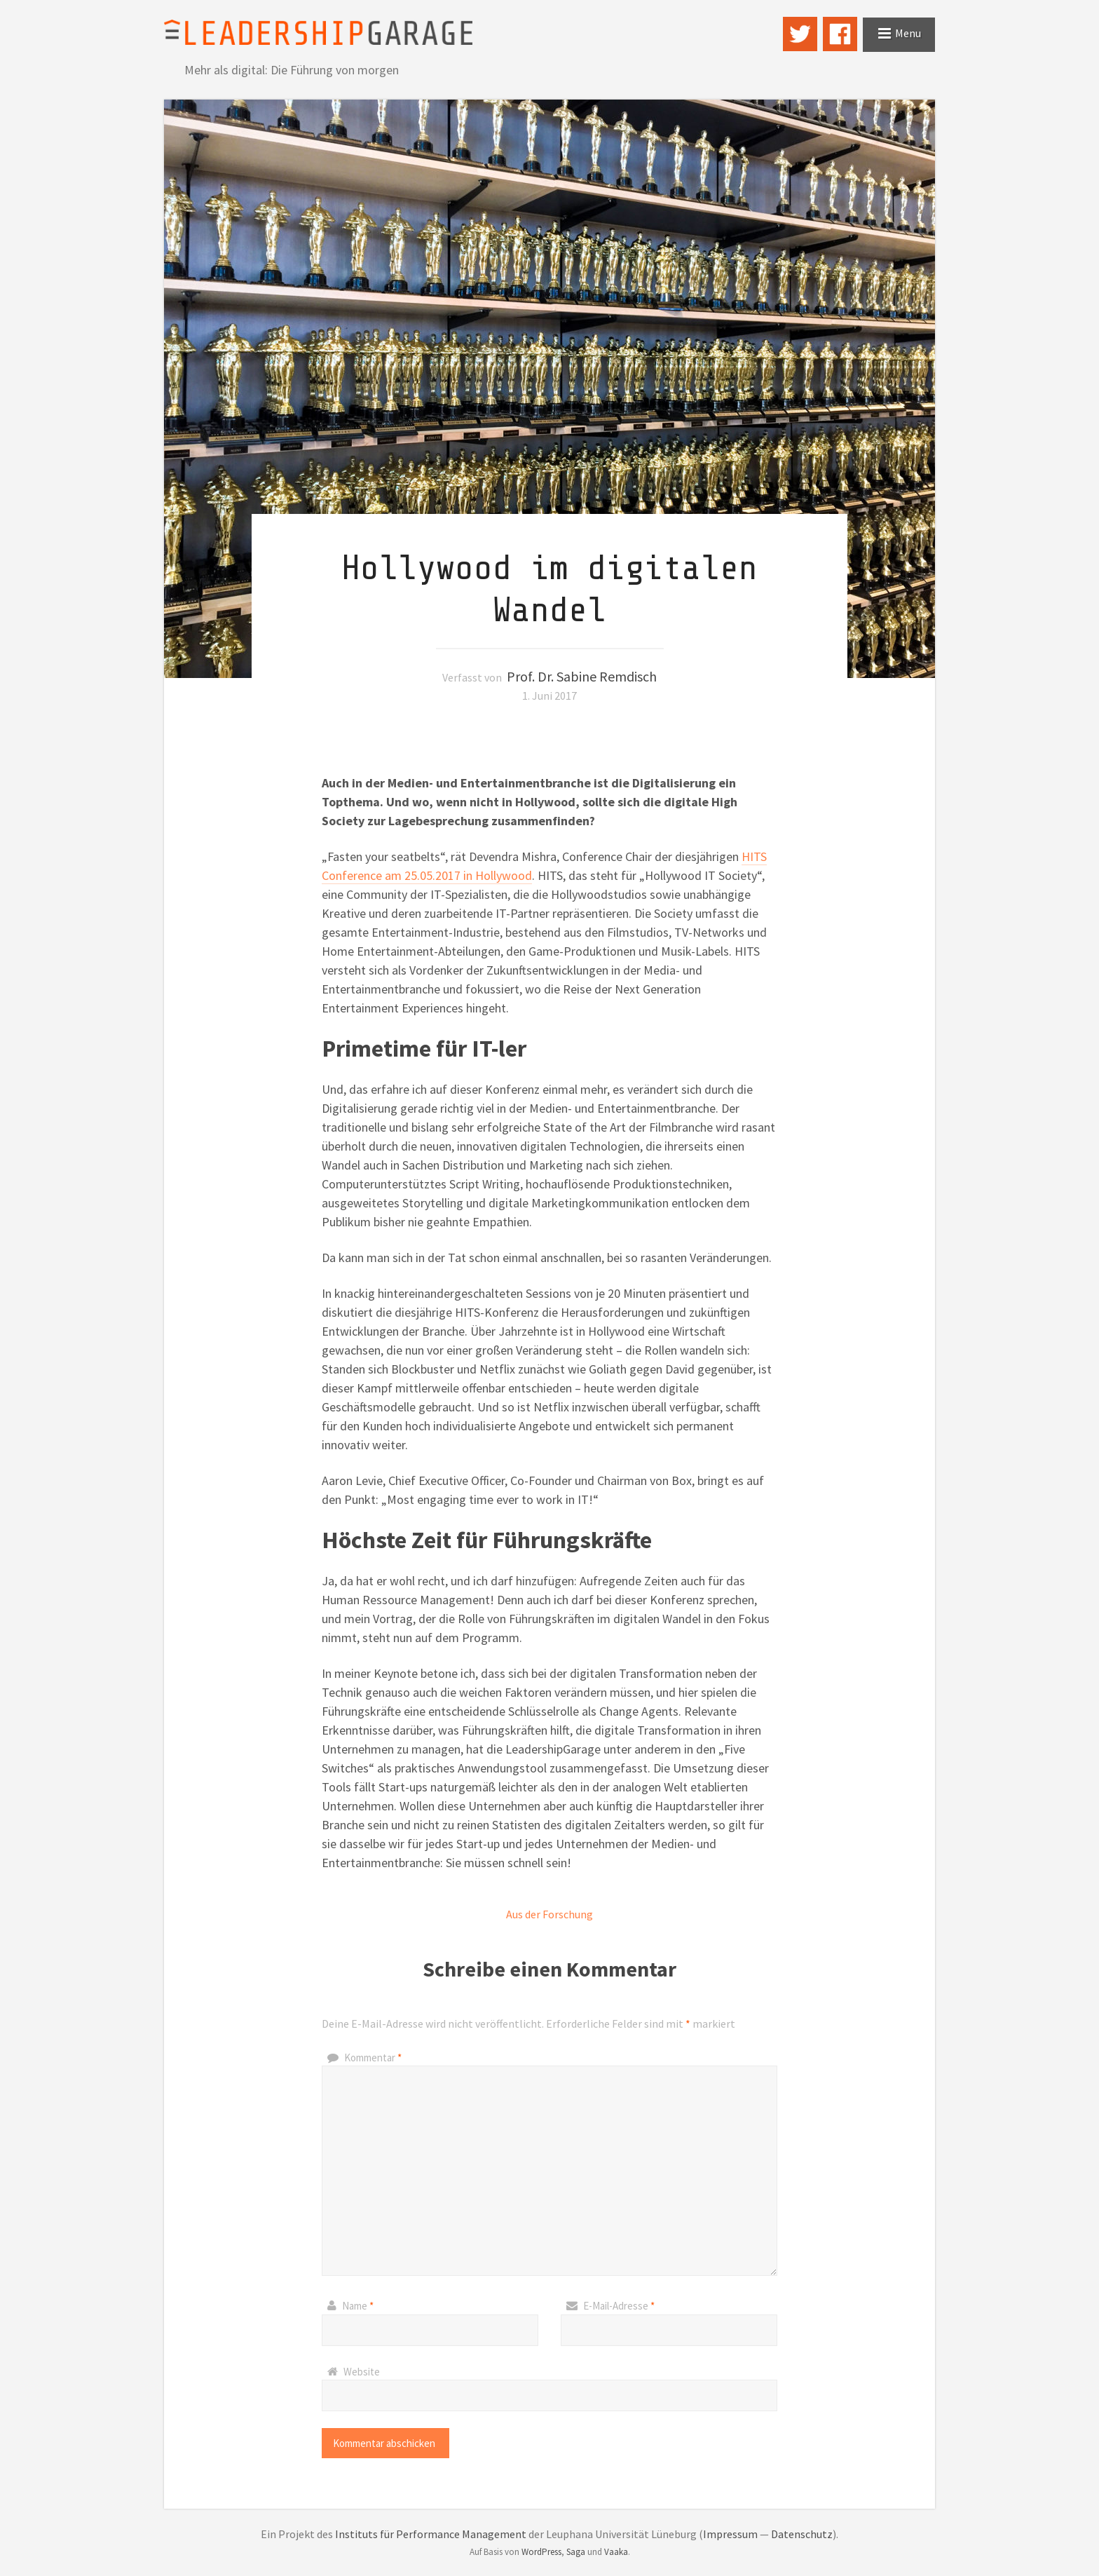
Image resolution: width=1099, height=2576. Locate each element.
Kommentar (373, 2057)
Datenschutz (802, 2534)
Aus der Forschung (549, 1914)
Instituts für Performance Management (430, 2534)
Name (358, 2305)
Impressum (730, 2534)
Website (361, 2371)
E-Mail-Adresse (619, 2305)
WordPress (541, 2552)
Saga (575, 2552)
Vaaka (616, 2552)
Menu (908, 33)
